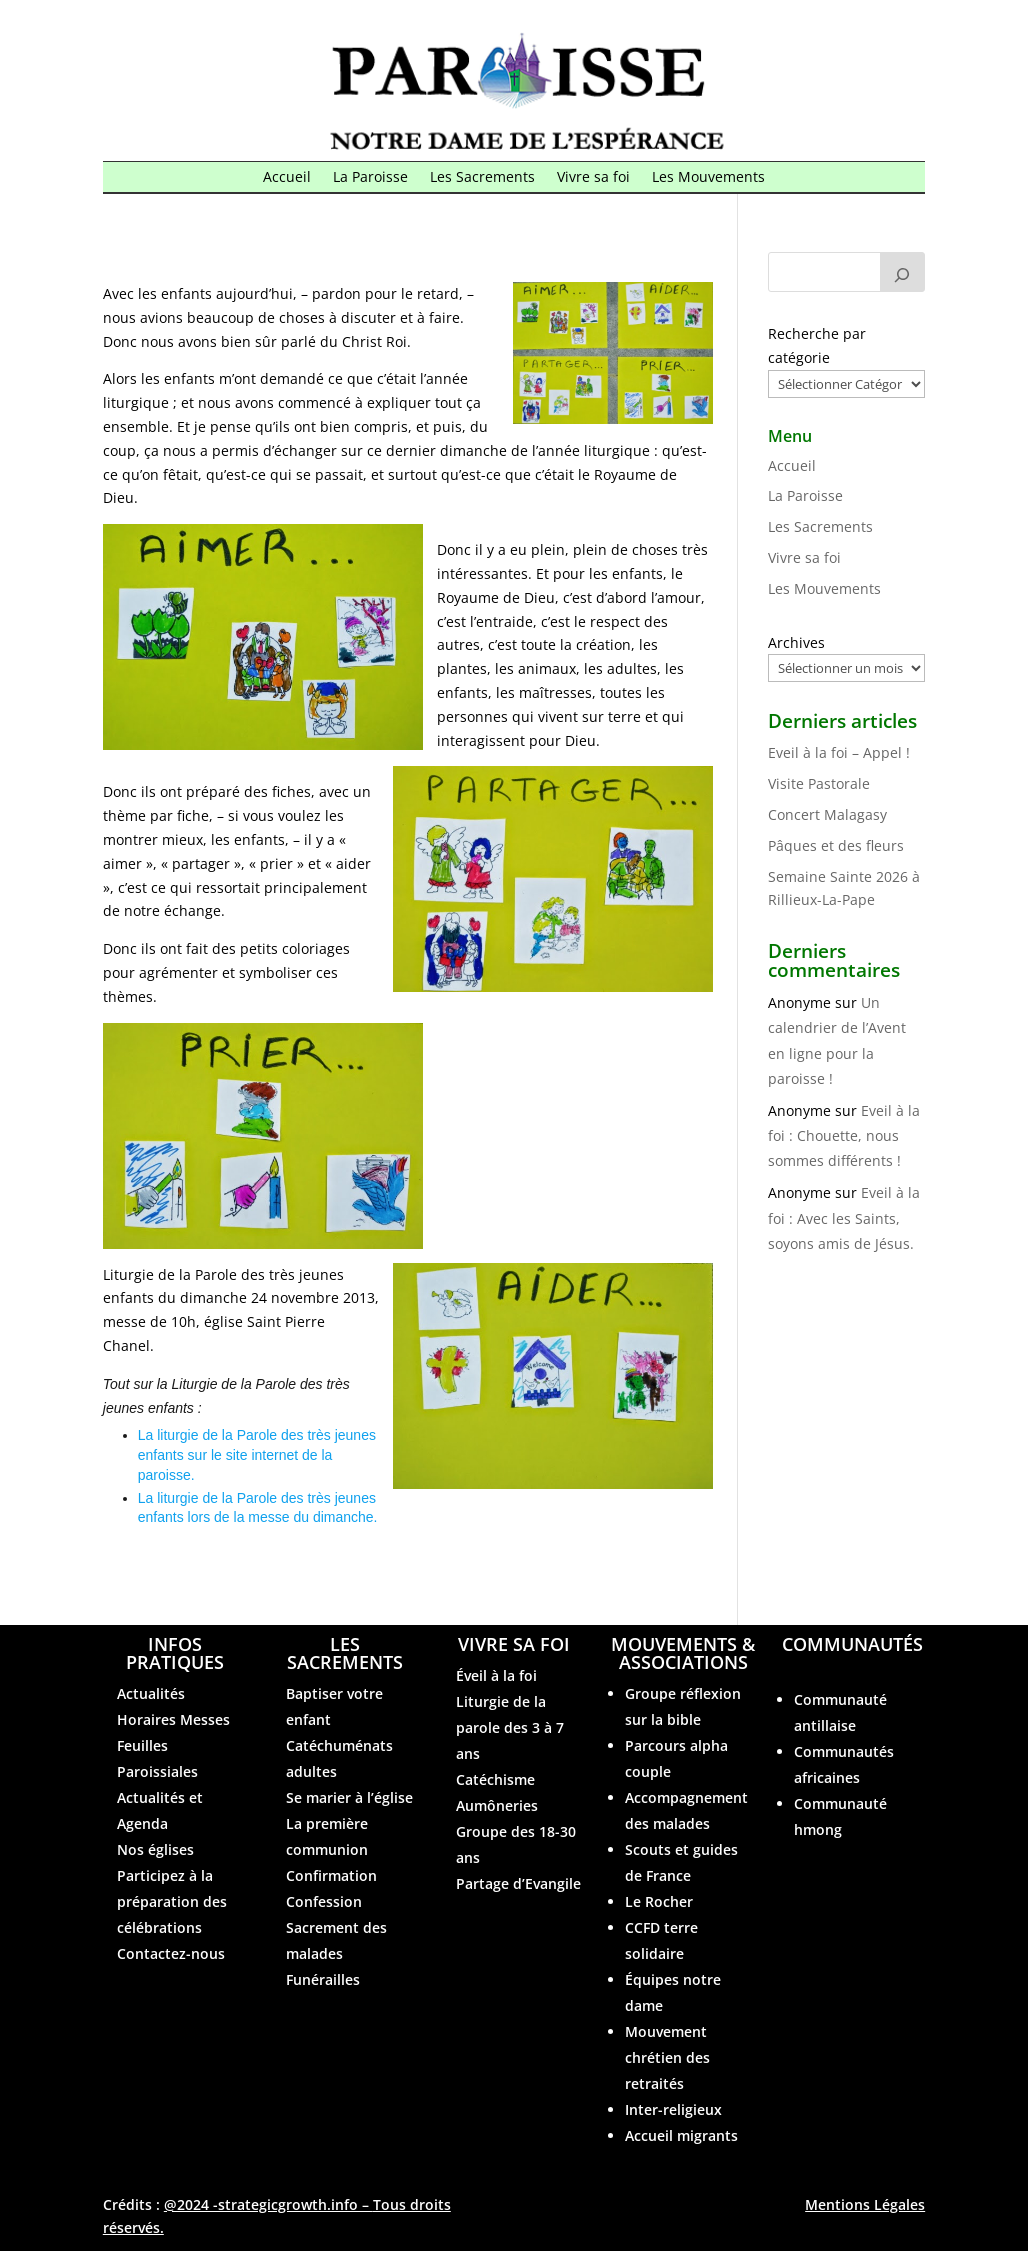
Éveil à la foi (496, 1675)
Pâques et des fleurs (836, 845)
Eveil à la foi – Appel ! (839, 752)
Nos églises (155, 1849)
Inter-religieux (673, 2109)
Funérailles (323, 1979)
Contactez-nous (171, 1953)
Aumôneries (497, 1805)
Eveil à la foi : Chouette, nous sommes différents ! (844, 1135)
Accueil (287, 178)
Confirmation (331, 1875)
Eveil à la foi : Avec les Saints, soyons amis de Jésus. (844, 1217)
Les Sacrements (482, 178)
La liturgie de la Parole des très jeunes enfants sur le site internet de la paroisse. (257, 1454)
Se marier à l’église (349, 1797)
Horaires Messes (173, 1719)
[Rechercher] (903, 272)
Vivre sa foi (593, 178)
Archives (796, 642)
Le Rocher (659, 1901)
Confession (324, 1901)
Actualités (151, 1693)
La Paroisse (370, 178)
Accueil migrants (681, 2135)
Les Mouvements (708, 178)
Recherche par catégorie (817, 345)
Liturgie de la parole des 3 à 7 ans (510, 1727)
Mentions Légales (865, 2204)
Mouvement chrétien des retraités (667, 2057)
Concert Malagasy (827, 814)
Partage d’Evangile (518, 1883)
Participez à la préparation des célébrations (172, 1901)
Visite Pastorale (819, 783)
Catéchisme (495, 1779)
